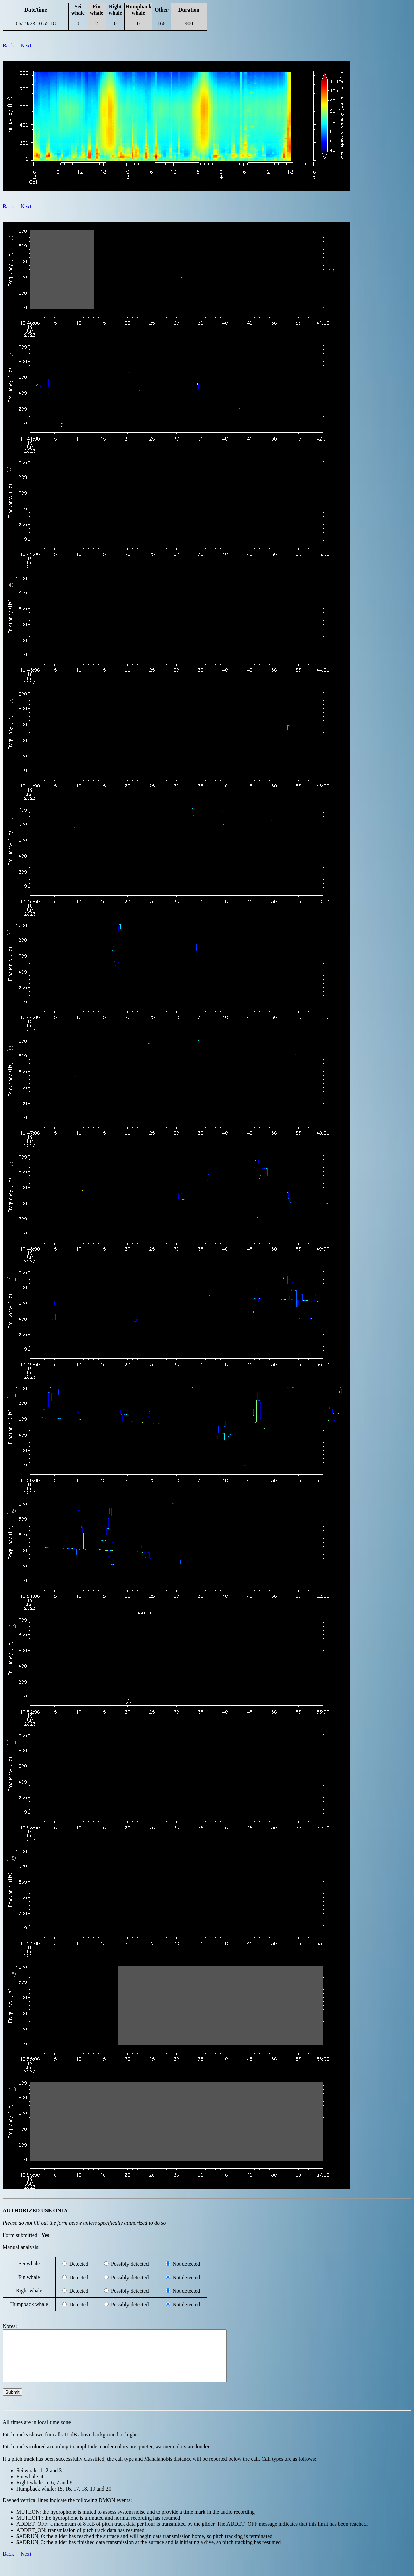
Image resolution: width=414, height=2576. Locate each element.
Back (8, 45)
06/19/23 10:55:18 (36, 23)
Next (26, 45)
